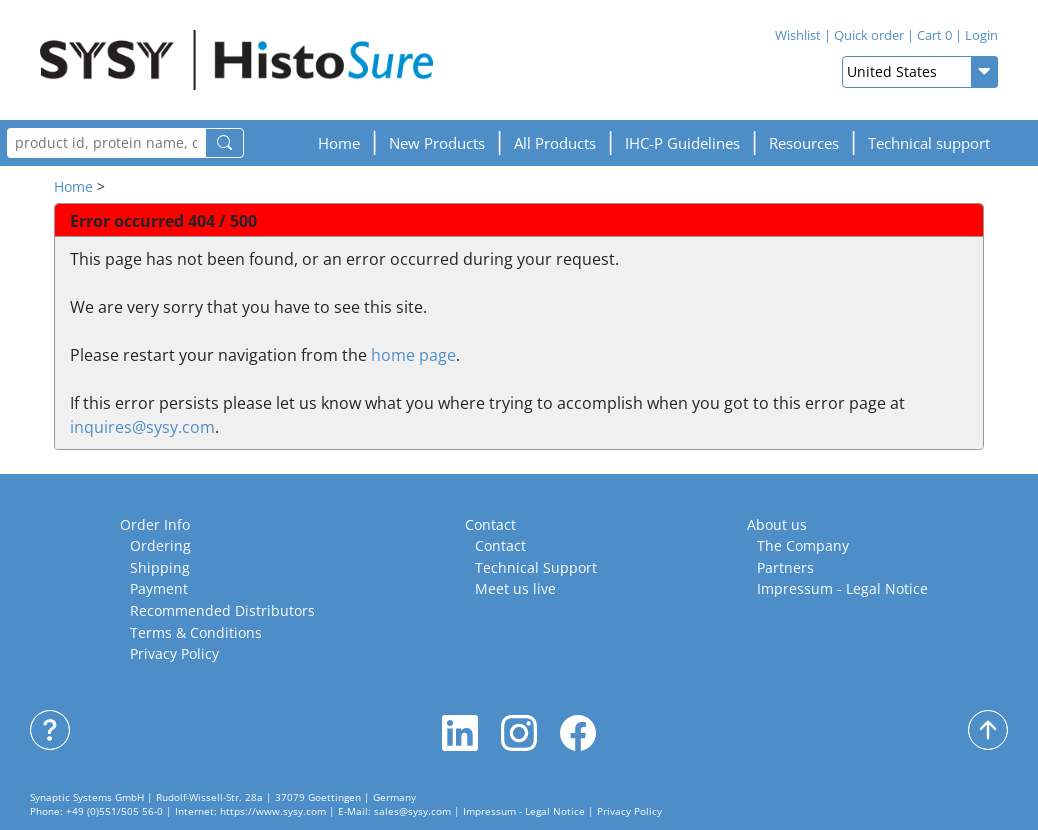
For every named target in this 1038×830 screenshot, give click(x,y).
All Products (555, 143)
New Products (437, 143)
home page (413, 355)
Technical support (929, 143)
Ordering (160, 545)
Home (339, 143)
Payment (159, 588)
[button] (682, 143)
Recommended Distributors (222, 610)
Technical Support (536, 567)
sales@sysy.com (412, 811)
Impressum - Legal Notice (842, 588)
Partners (785, 567)
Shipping (160, 567)
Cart (934, 35)
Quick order (869, 35)
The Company (803, 545)
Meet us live (515, 588)
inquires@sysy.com (142, 427)
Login (981, 35)
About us (777, 524)
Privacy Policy (174, 653)
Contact (490, 524)
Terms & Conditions (196, 632)
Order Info (155, 524)
